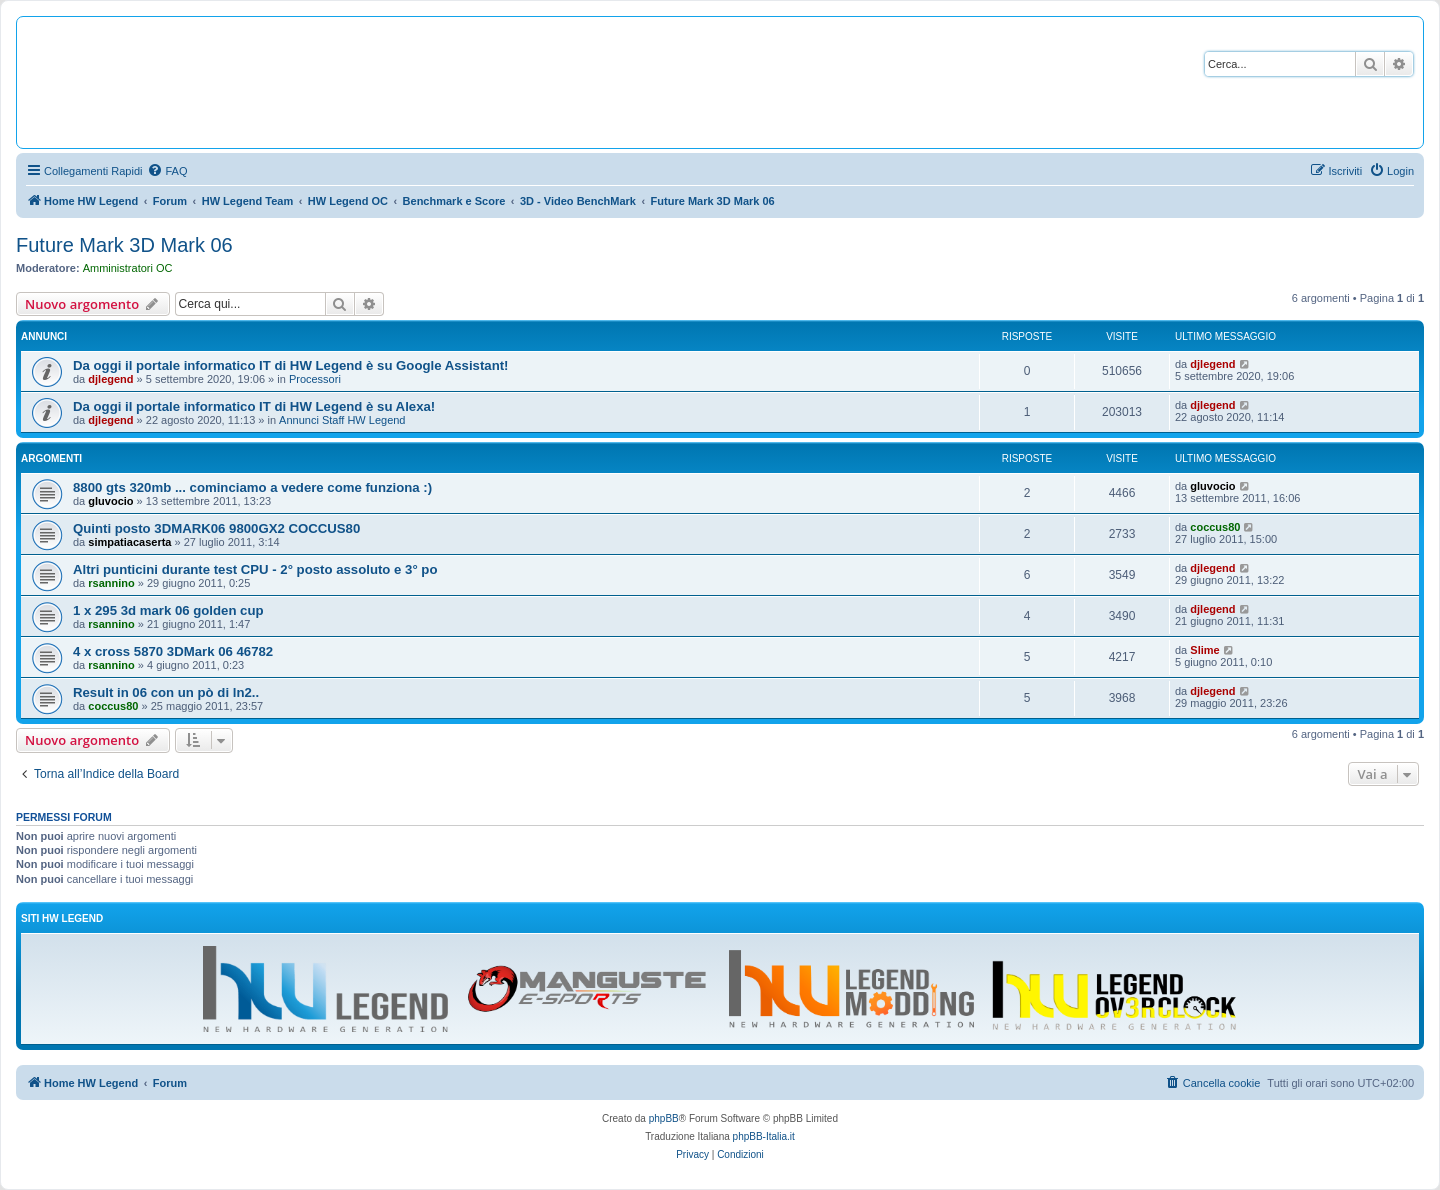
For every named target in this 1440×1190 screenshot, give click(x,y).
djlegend (110, 379)
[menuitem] (167, 171)
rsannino (111, 583)
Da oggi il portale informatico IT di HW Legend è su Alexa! (254, 406)
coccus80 (1215, 527)
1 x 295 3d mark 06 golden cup (168, 610)
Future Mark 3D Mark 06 (124, 245)
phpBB (664, 1118)
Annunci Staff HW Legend (342, 420)
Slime (1204, 650)
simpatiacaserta (129, 542)
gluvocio (110, 501)
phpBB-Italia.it (764, 1136)
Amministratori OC (128, 268)
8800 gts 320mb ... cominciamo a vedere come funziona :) (252, 487)
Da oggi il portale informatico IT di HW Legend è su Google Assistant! (290, 365)
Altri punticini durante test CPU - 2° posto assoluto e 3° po (255, 569)
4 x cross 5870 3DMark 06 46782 (173, 651)
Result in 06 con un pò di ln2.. (166, 692)
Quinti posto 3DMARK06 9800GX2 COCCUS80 (216, 528)
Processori (315, 379)
